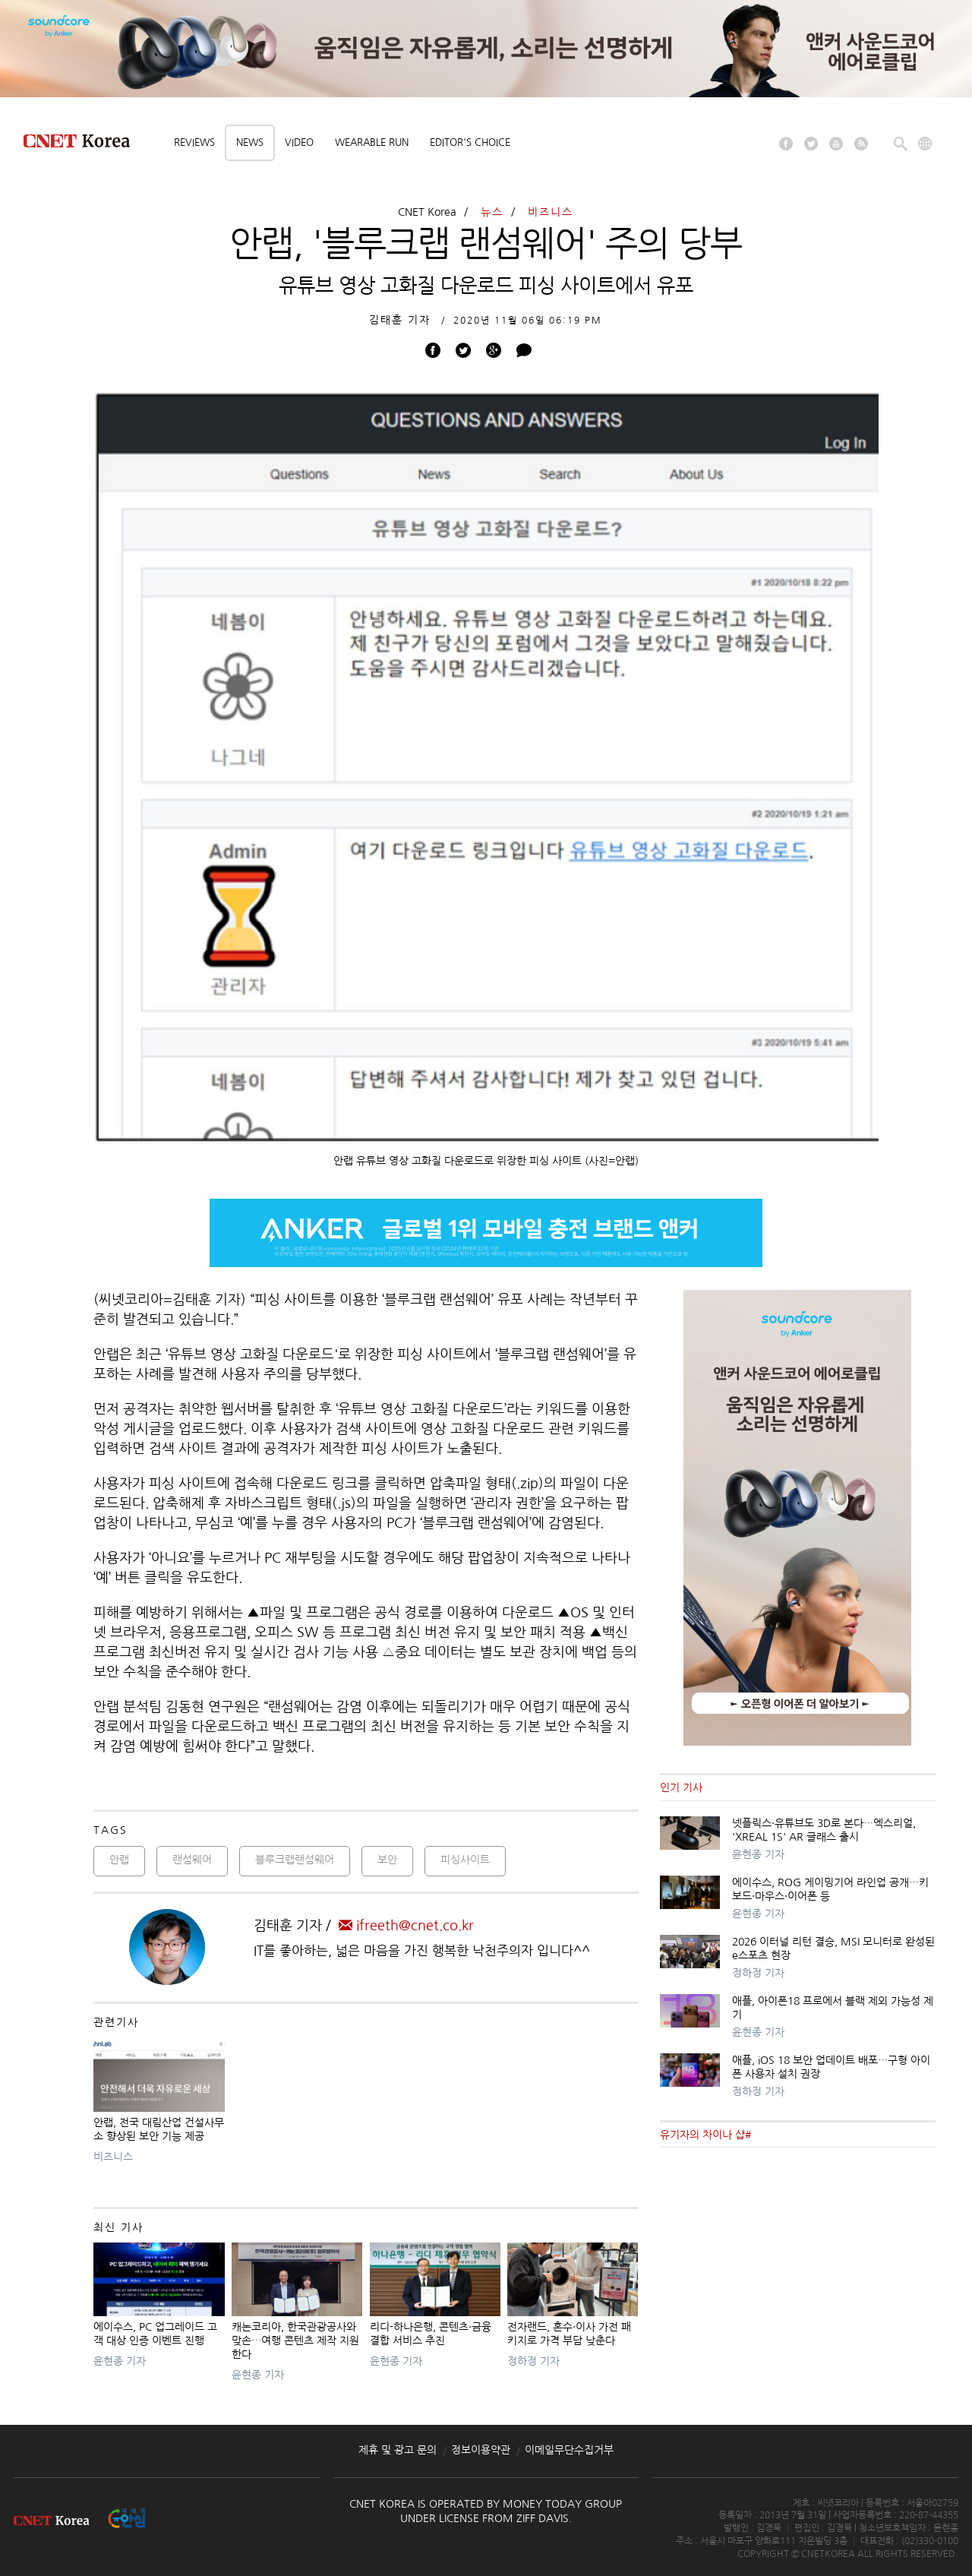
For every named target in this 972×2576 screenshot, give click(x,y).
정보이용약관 (480, 2450)
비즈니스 (550, 212)
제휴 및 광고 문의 (397, 2450)
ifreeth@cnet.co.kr (406, 1926)
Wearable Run (372, 142)
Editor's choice (470, 142)
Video (299, 142)
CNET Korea (427, 212)
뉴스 (492, 212)
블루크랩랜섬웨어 (294, 1859)
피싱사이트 (465, 1859)
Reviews (194, 142)
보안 (387, 1859)
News (250, 142)
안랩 (119, 1859)
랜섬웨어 (192, 1859)
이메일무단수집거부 (569, 2450)
